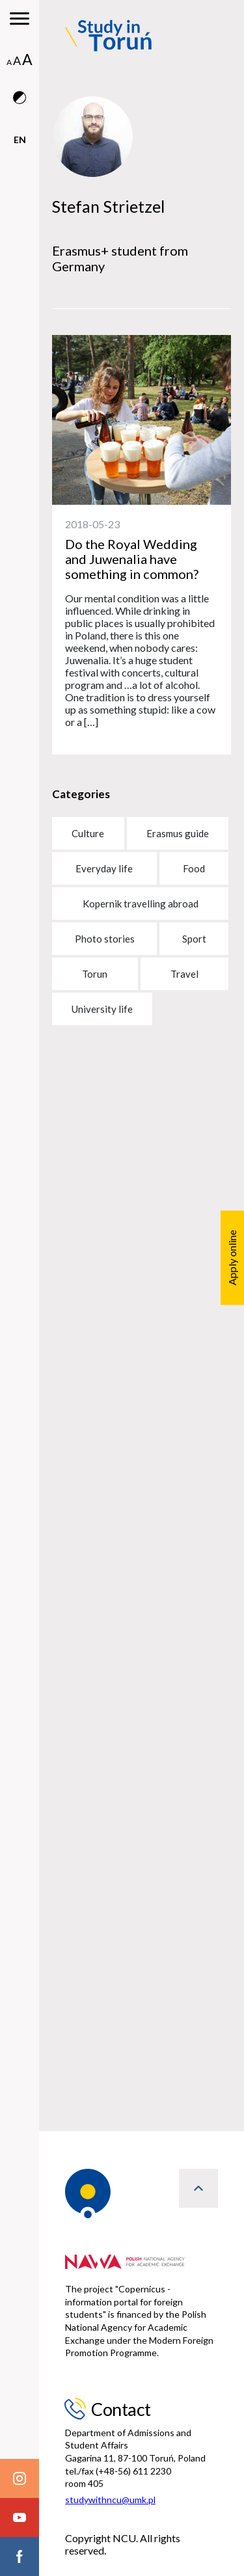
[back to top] (198, 2188)
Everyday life (104, 868)
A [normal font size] (9, 62)
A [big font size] (27, 59)
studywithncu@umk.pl (110, 2499)
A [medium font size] (17, 60)
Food (194, 868)
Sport (194, 939)
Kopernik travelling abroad (140, 903)
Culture (88, 833)
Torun (94, 974)
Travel (184, 974)
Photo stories (105, 939)
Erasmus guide (177, 833)
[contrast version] (19, 112)
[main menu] (19, 19)
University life (102, 1009)
